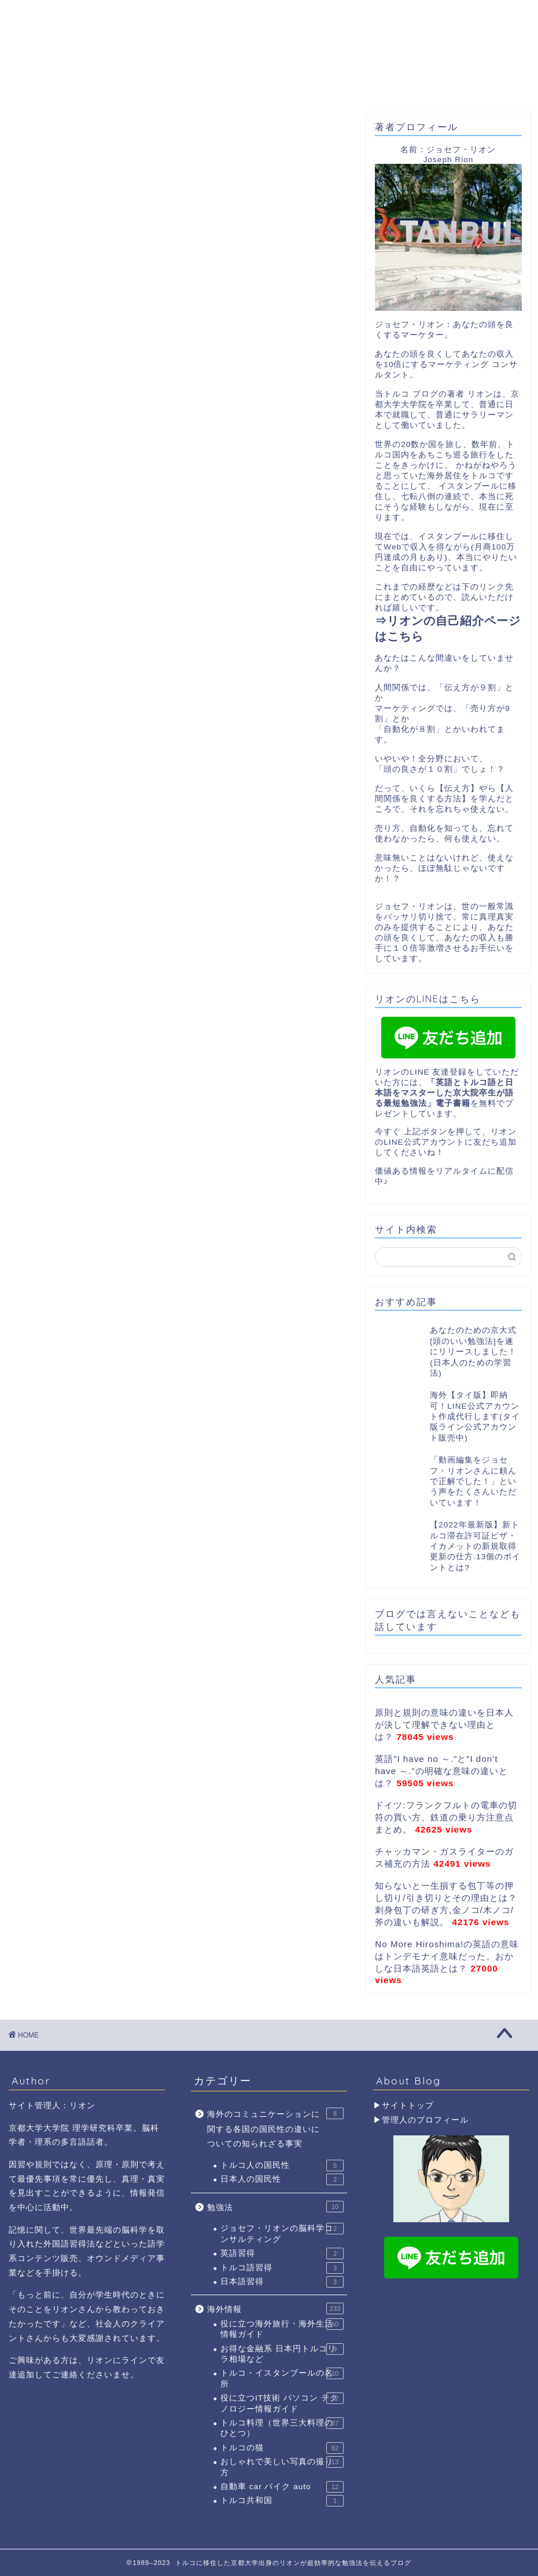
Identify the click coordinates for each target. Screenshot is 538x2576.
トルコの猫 (282, 2448)
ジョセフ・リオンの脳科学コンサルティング (282, 2233)
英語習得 (282, 2253)
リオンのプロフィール (153, 85)
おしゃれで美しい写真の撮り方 (282, 2466)
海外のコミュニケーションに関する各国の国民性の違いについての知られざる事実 (275, 2128)
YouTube (253, 81)
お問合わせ (447, 81)
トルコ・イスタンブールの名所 (282, 2378)
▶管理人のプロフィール (421, 2120)
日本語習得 (282, 2282)
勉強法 (275, 2206)
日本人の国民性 (282, 2179)
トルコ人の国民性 (282, 2165)
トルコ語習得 (282, 2268)
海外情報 (275, 2308)
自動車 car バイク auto (282, 2487)
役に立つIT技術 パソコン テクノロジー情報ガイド (282, 2402)
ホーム (59, 81)
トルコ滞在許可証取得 (353, 85)
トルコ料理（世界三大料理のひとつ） (282, 2427)
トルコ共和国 (282, 2501)
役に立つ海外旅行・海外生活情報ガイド (282, 2328)
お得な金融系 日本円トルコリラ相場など (282, 2353)
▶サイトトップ (403, 2105)
